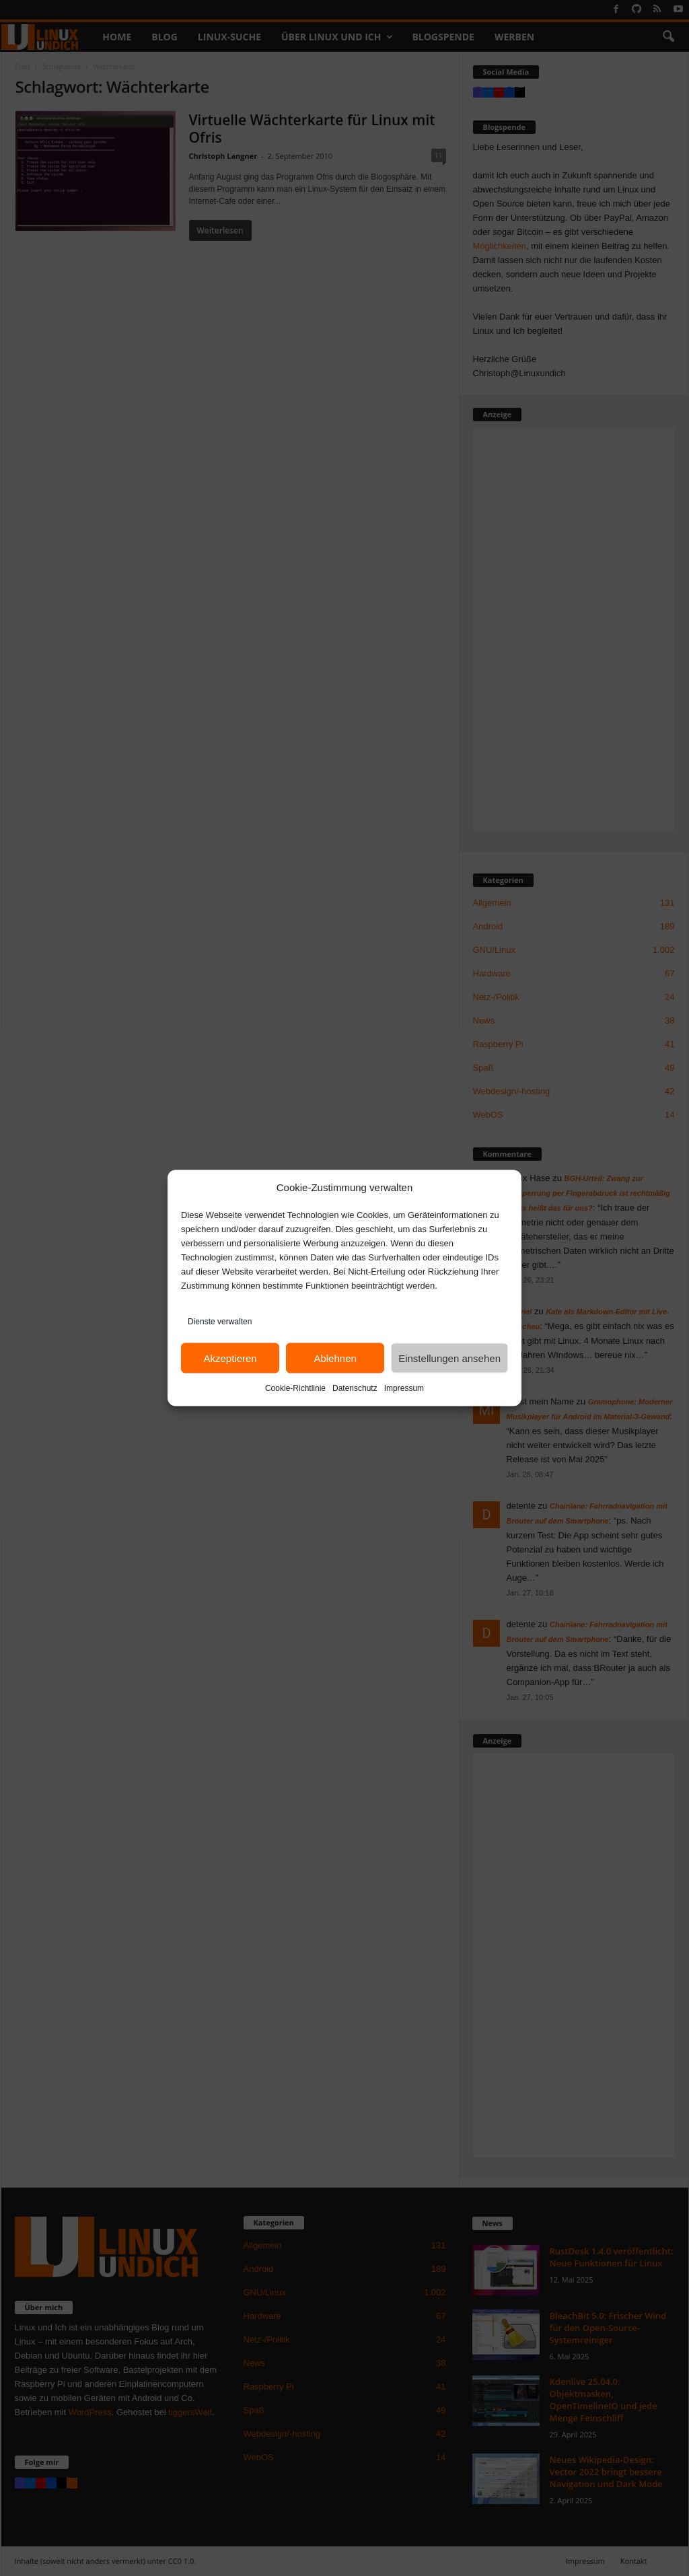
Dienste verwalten (220, 1321)
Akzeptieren (229, 1357)
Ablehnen (335, 1357)
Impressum (404, 1388)
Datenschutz (354, 1388)
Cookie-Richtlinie (295, 1388)
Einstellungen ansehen (449, 1357)
